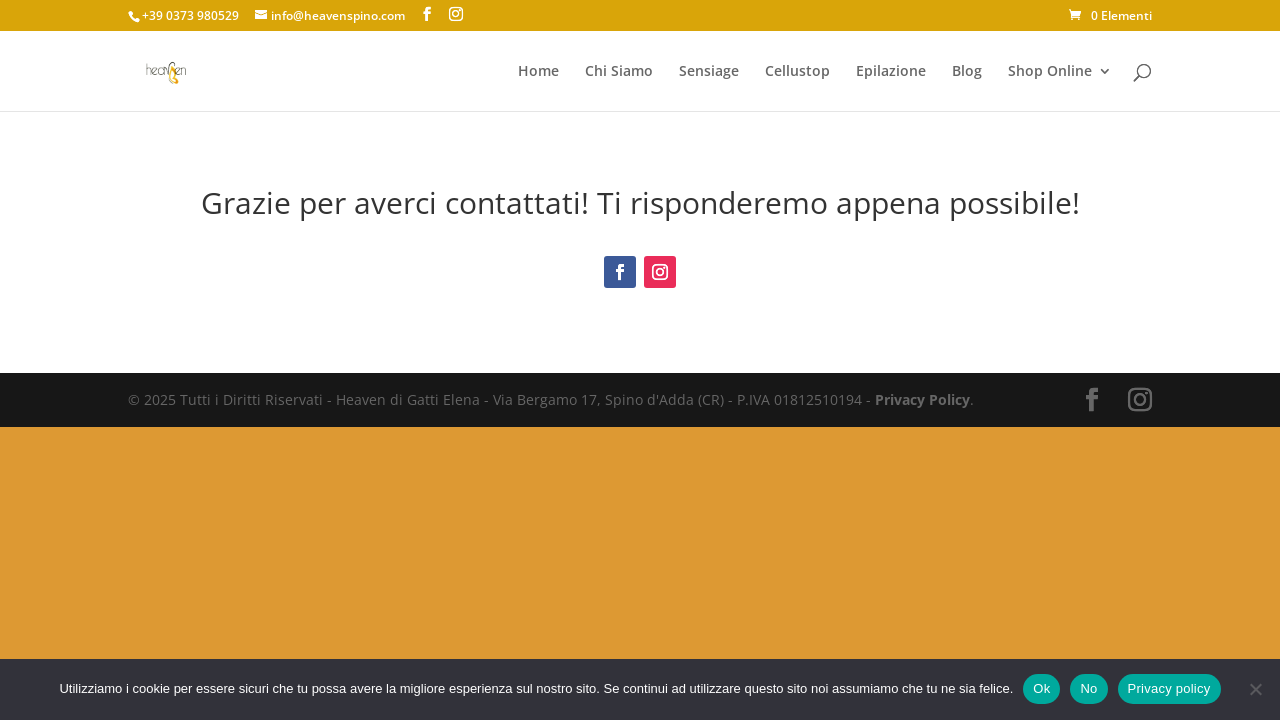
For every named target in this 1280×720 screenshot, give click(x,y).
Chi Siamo (619, 72)
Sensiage (709, 72)
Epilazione (891, 72)
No (1088, 688)
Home (538, 72)
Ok (1041, 688)
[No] (1255, 689)
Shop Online (1050, 72)
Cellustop (797, 72)
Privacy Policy (922, 399)
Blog (967, 72)
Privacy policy (1169, 688)
